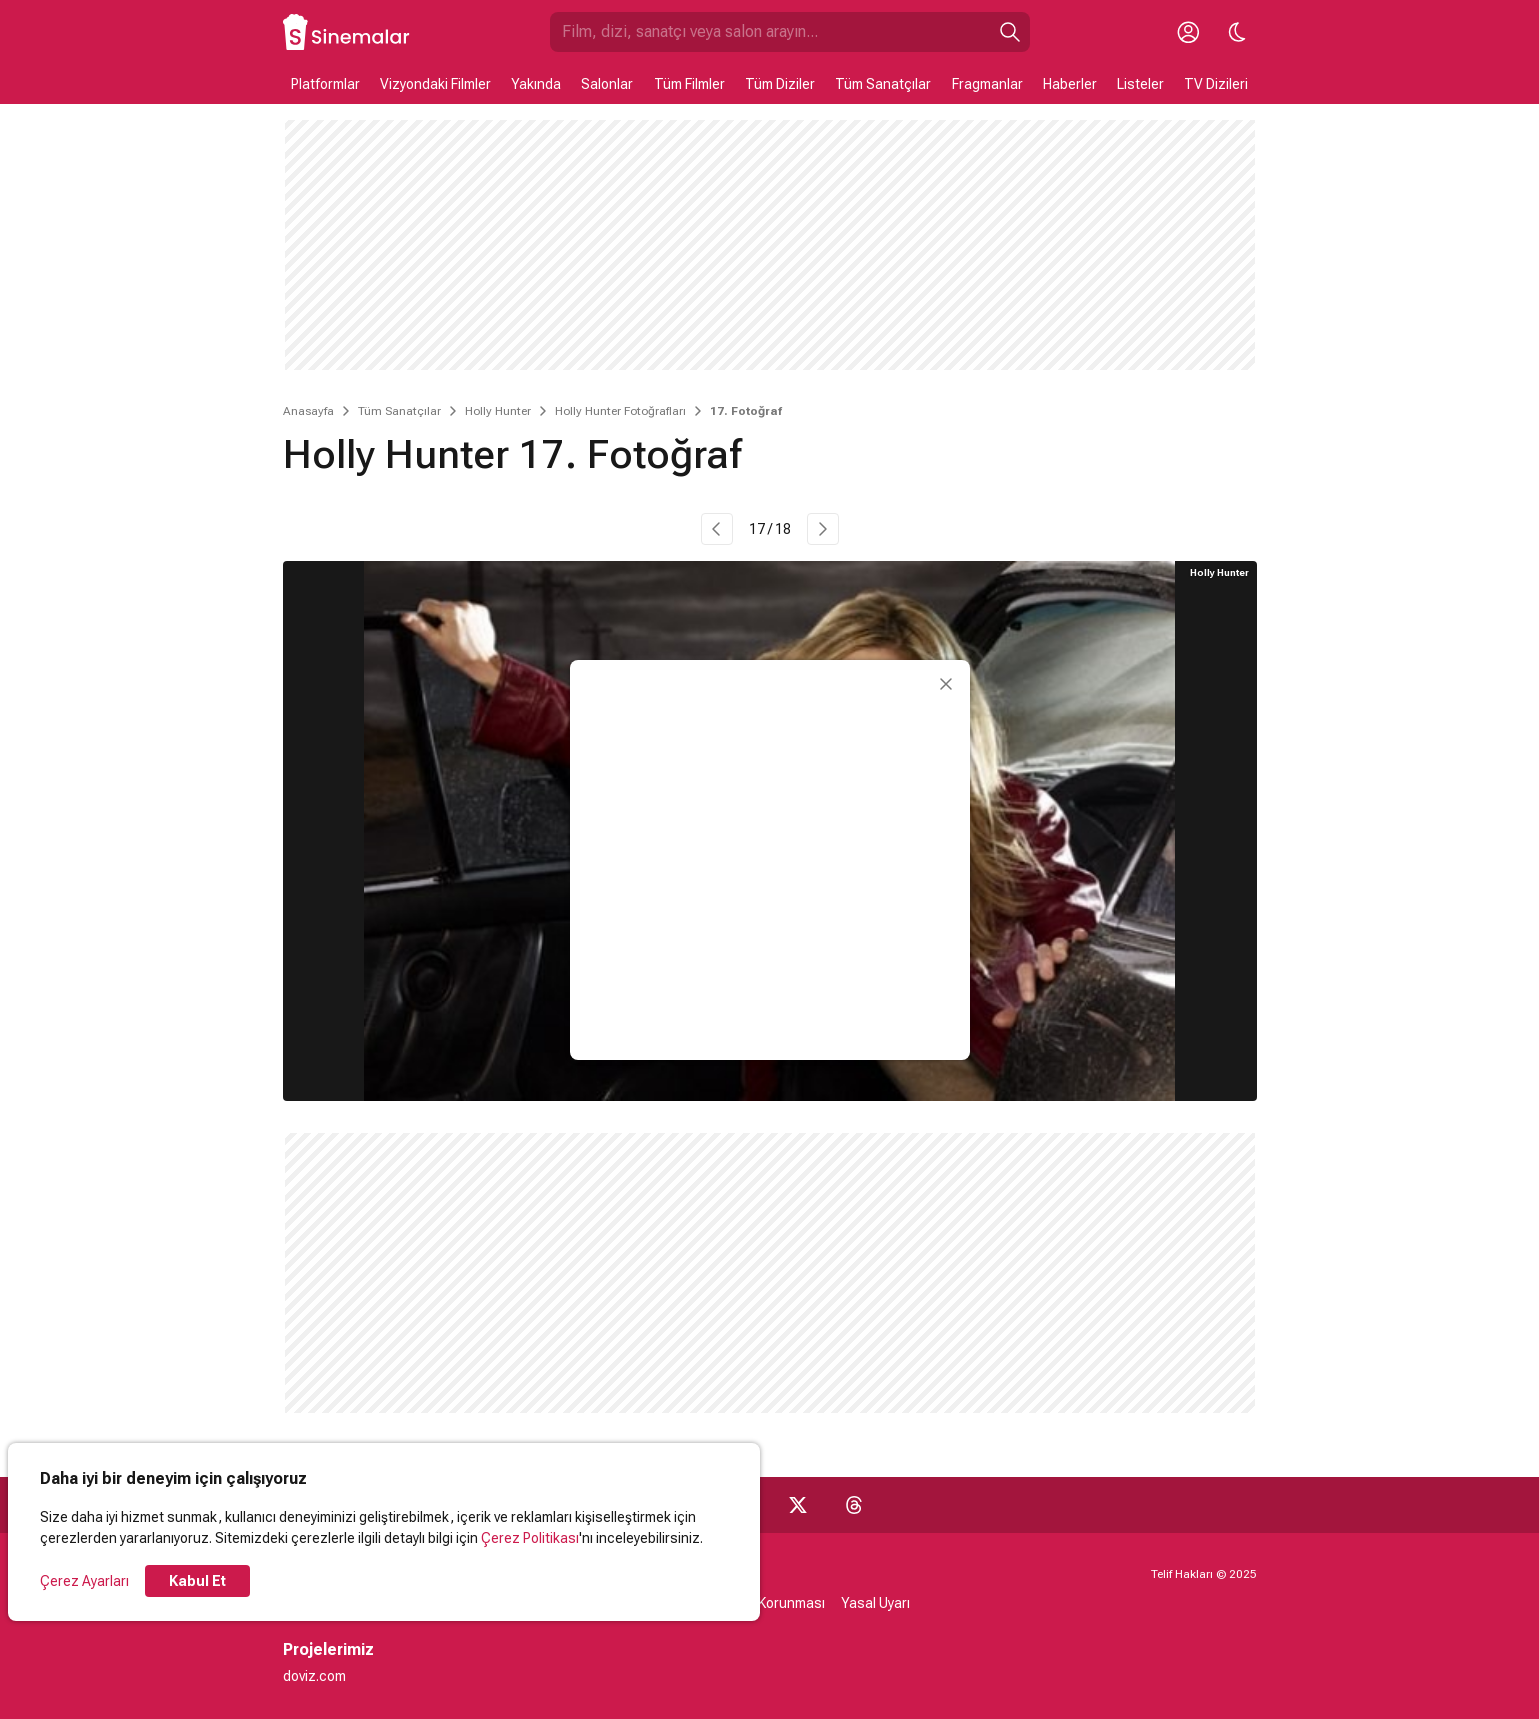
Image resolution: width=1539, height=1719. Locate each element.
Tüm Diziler (780, 84)
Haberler (1070, 84)
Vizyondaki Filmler (435, 84)
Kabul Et (197, 1581)
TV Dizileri (1216, 84)
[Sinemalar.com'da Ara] (770, 32)
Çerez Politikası (530, 1538)
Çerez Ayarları (84, 1581)
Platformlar (325, 84)
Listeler (1140, 84)
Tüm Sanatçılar (883, 84)
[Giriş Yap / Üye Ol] (1189, 32)
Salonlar (607, 84)
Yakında (536, 84)
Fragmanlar (987, 84)
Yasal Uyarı (875, 1603)
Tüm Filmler (689, 84)
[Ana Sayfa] (347, 32)
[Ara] (1010, 32)
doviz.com (314, 1676)
